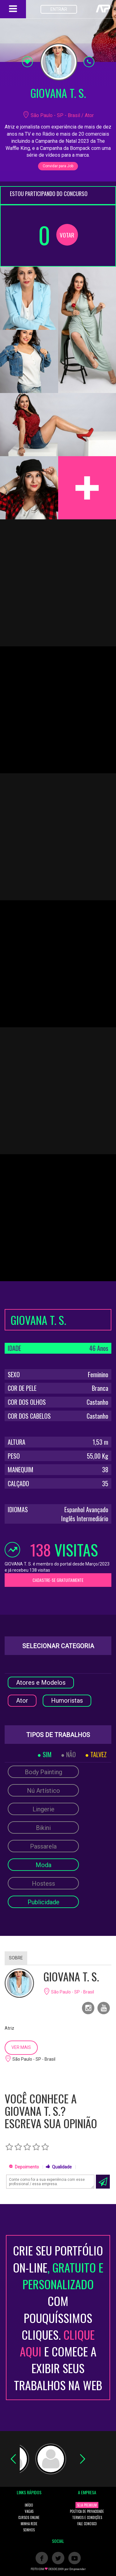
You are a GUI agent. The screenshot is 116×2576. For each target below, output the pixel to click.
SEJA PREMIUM (87, 2505)
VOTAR (67, 234)
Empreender (77, 2569)
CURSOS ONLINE (29, 2517)
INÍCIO (29, 2505)
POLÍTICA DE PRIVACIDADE (87, 2511)
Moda (43, 1865)
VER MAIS (21, 2047)
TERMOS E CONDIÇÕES (87, 2517)
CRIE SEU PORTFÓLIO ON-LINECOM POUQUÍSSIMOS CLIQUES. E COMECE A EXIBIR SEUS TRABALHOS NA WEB (58, 2317)
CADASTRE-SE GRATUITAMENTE (58, 1580)
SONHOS (29, 2529)
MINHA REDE (29, 2523)
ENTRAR (58, 9)
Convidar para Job (58, 166)
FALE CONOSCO (87, 2523)
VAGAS (29, 2511)
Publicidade (43, 1902)
